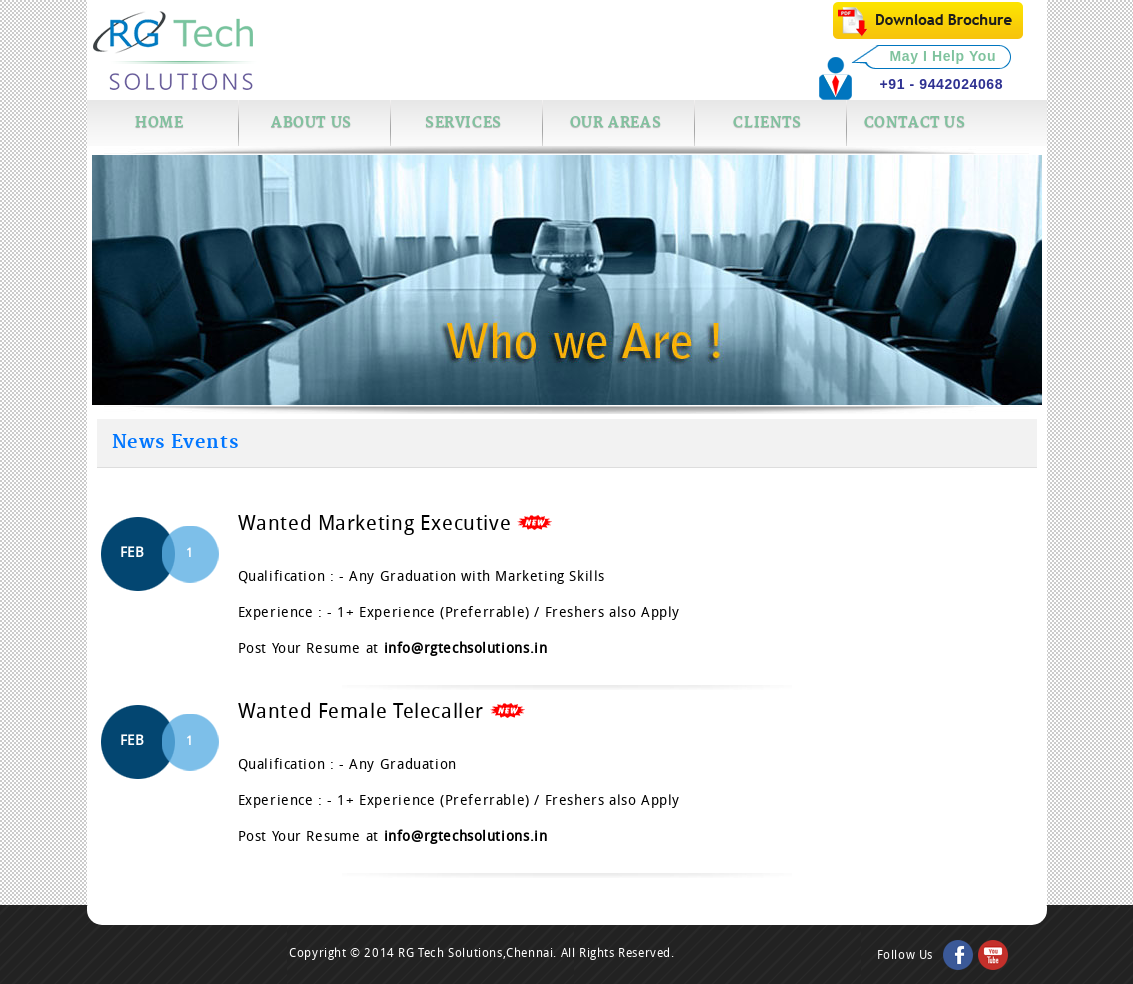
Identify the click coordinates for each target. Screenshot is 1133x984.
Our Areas (615, 123)
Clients (767, 123)
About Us (311, 123)
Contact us (915, 123)
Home (159, 123)
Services (463, 123)
